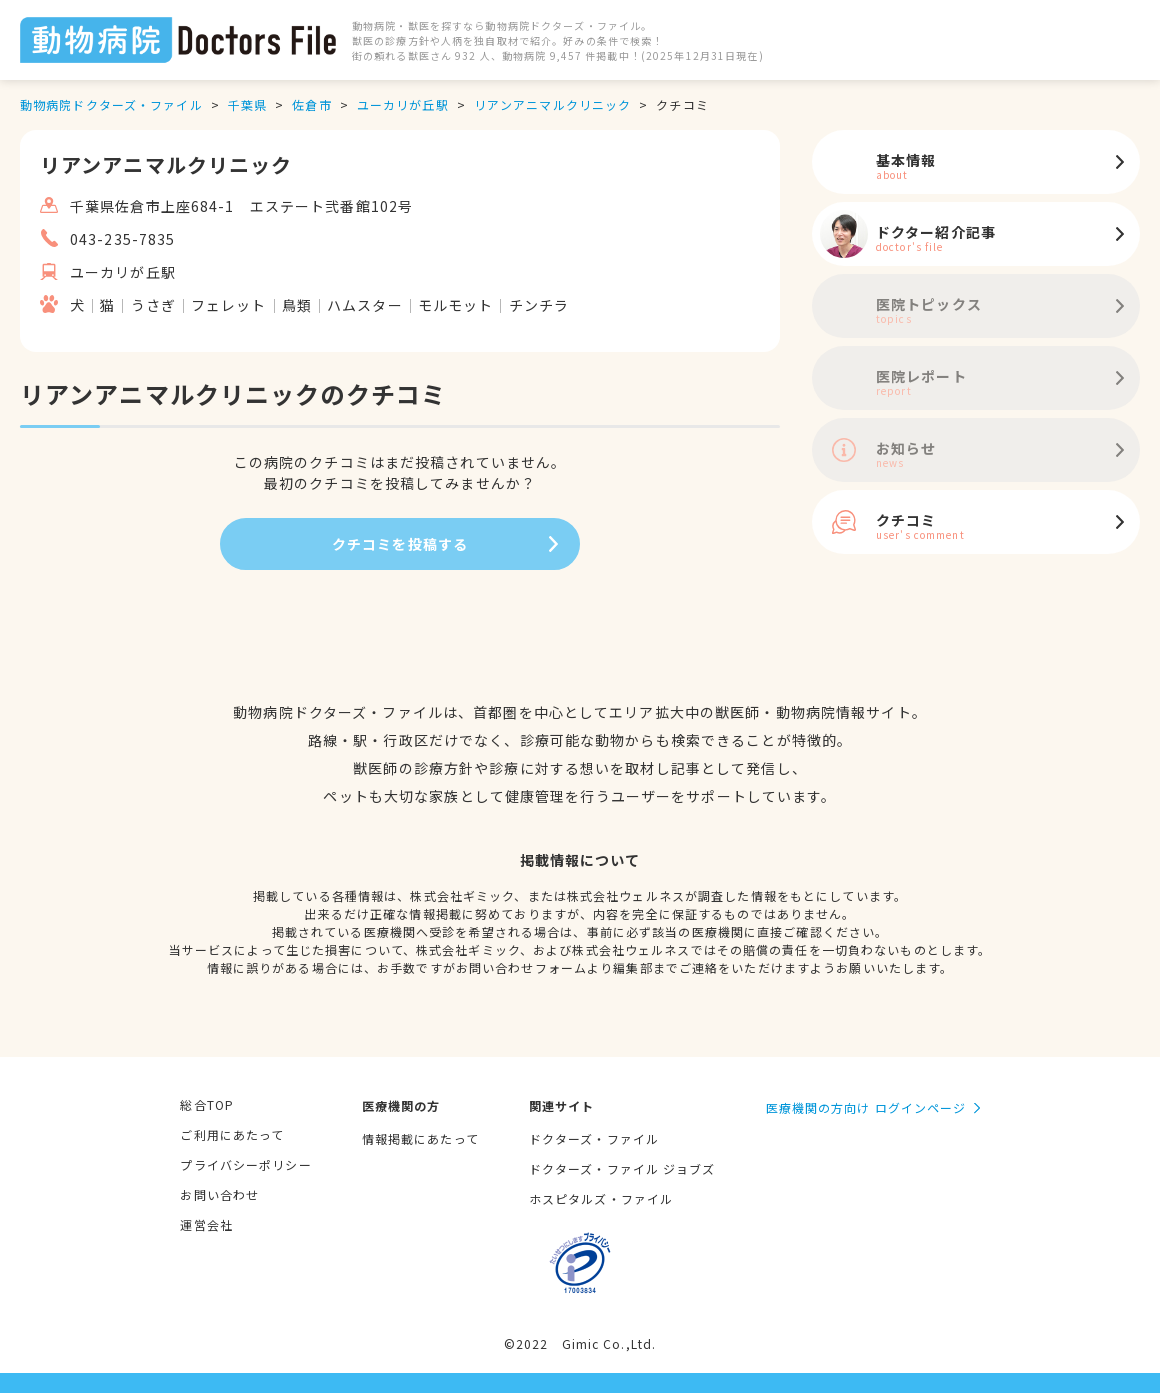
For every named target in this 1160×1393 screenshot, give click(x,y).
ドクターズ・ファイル (594, 1138)
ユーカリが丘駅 (403, 104)
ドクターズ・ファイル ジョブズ (622, 1168)
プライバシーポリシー (245, 1164)
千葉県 (247, 104)
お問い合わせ (219, 1194)
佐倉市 (311, 104)
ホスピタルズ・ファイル (601, 1198)
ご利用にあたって (232, 1134)
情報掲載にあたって (420, 1138)
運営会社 (206, 1224)
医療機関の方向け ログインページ (866, 1107)
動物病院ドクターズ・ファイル (111, 104)
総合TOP (207, 1104)
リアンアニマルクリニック (552, 104)
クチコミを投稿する (400, 544)
